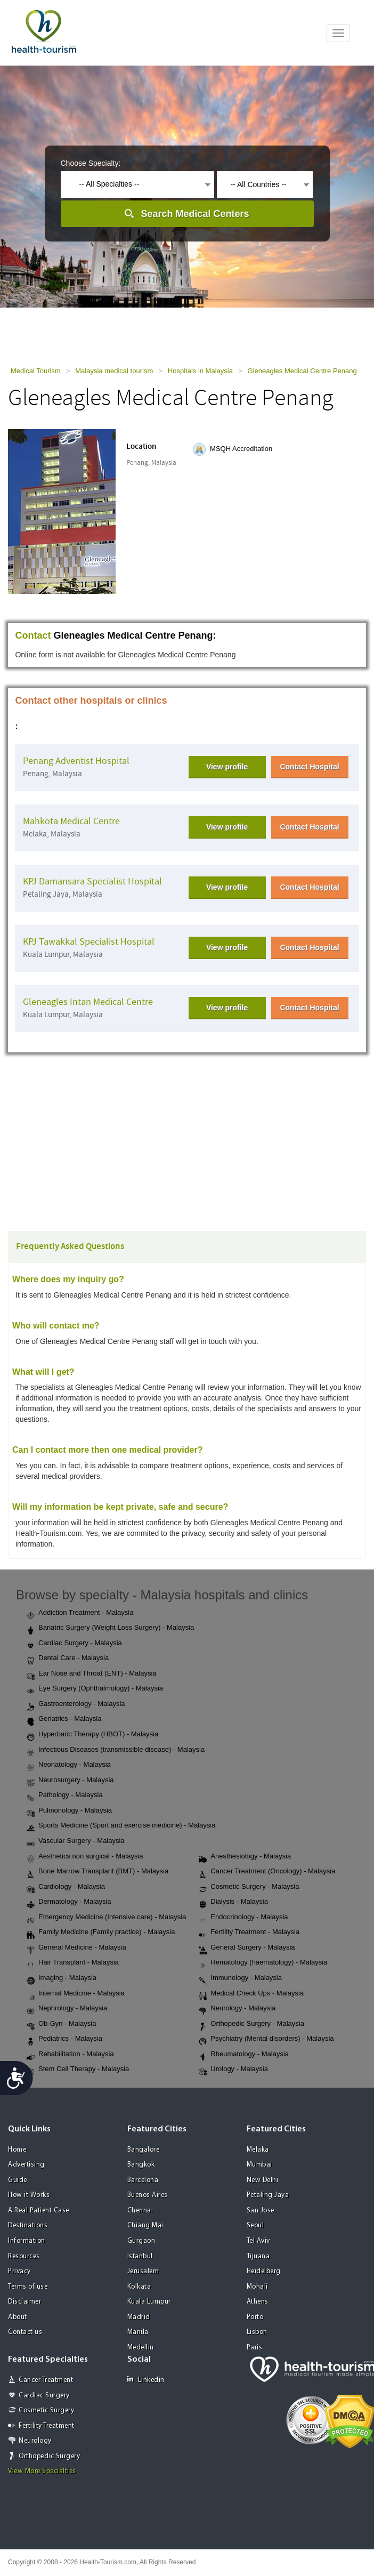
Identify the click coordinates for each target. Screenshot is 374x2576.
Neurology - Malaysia (237, 2009)
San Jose (260, 2210)
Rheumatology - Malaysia (244, 2054)
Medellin (140, 2347)
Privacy (19, 2271)
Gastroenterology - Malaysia (76, 1704)
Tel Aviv (258, 2240)
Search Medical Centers (195, 213)
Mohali (257, 2286)
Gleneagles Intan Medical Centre (88, 1002)
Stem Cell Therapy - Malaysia (78, 2069)
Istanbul (140, 2256)
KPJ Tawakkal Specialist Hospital (89, 942)
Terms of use (27, 2286)
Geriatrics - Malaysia (64, 1719)
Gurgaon (141, 2240)
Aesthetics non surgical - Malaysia (85, 1857)
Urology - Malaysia (233, 2069)
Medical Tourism (36, 371)
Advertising (26, 2164)
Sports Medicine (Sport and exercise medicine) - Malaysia (121, 1826)
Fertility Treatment (47, 2425)
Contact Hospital (309, 766)
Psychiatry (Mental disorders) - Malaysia (266, 2039)
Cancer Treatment (46, 2380)
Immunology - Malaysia (240, 1978)
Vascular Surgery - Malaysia (76, 1841)
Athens (258, 2301)
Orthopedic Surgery (49, 2456)
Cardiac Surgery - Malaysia (74, 1643)
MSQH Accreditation (241, 449)
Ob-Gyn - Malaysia (61, 2024)
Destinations (27, 2225)
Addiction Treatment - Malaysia (80, 1613)
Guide (17, 2180)
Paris (255, 2347)
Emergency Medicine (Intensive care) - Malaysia (106, 1917)
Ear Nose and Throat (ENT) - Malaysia (92, 1674)
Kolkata (139, 2286)
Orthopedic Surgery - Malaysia (251, 2024)
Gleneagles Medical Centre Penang (302, 371)
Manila (138, 2332)
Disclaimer (24, 2301)
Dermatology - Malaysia (69, 1902)
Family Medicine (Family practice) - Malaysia (101, 1932)
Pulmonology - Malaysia (69, 1811)
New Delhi (263, 2180)
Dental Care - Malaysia (68, 1658)
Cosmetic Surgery (46, 2410)
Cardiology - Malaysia (66, 1887)
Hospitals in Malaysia (200, 371)
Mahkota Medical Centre (71, 821)
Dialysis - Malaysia (233, 1902)
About (17, 2317)
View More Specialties (42, 2471)
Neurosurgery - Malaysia (70, 1780)
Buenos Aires (147, 2195)
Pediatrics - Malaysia (64, 2039)
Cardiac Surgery (44, 2395)
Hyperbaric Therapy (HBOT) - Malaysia (92, 1735)
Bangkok (141, 2164)
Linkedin (146, 2380)
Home (17, 2149)
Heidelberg (264, 2271)
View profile (227, 766)
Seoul (255, 2225)
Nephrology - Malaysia (67, 2009)
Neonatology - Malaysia (69, 1765)
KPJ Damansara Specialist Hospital (92, 881)
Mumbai (259, 2164)
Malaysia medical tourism (114, 371)
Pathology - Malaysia (65, 1795)
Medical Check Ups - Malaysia (251, 1994)
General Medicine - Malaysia (76, 1948)
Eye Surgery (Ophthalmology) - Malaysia (95, 1689)
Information (26, 2240)
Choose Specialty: (91, 163)
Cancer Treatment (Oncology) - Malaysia (267, 1872)
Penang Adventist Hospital (76, 761)
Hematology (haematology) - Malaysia (263, 1963)
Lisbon (257, 2332)
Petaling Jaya (268, 2195)
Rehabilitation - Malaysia (70, 2054)
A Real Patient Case (38, 2210)
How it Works (29, 2195)
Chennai (140, 2210)
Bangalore (143, 2149)
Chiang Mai (145, 2225)
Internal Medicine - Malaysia (76, 1994)
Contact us (25, 2332)
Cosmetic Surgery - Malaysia (249, 1887)
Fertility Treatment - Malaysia (249, 1932)
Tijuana (258, 2256)
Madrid (138, 2317)
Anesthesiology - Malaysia (245, 1857)
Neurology (35, 2440)
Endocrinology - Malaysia (243, 1917)
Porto (255, 2317)
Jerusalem (143, 2271)
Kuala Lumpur (149, 2301)
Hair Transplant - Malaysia (73, 1963)
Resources (24, 2256)
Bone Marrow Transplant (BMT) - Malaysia (97, 1872)
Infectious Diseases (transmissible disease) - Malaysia (116, 1750)
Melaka (258, 2149)
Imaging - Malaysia (61, 1978)
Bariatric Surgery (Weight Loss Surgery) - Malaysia (110, 1628)
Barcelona (143, 2180)
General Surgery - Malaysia (247, 1948)
